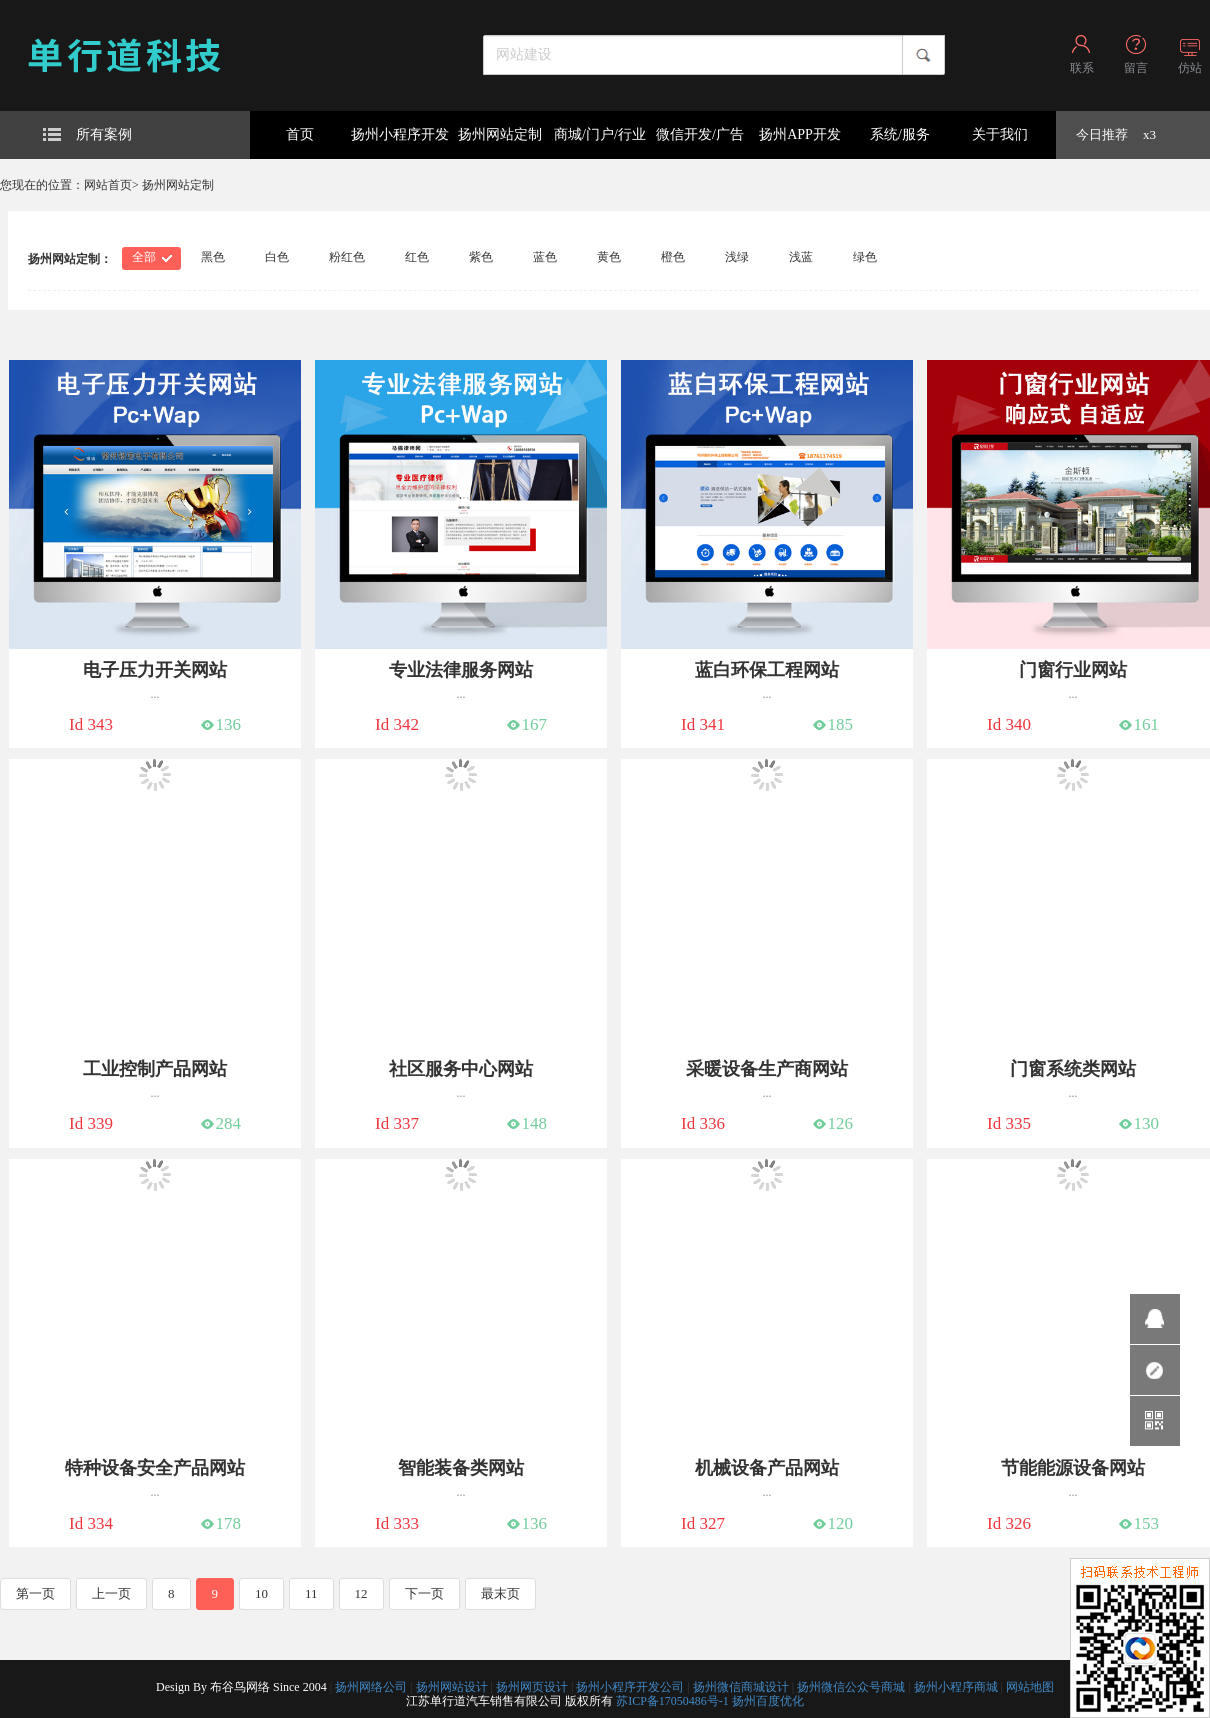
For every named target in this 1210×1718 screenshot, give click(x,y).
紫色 (481, 257)
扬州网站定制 (500, 134)
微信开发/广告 (700, 134)
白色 (277, 257)
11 (311, 1593)
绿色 (865, 257)
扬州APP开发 (800, 134)
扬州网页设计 (532, 1687)
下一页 (424, 1593)
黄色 (609, 257)
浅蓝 (801, 257)
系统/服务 (900, 134)
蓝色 (545, 257)
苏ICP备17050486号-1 (672, 1701)
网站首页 (108, 185)
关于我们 (1000, 134)
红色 (417, 257)
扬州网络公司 (371, 1687)
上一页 (111, 1593)
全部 (144, 257)
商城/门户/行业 (600, 134)
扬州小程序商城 (956, 1687)
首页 (300, 134)
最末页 (500, 1593)
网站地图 (1030, 1687)
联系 (1082, 68)
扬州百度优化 (768, 1701)
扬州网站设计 (452, 1687)
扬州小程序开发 (400, 134)
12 (361, 1593)
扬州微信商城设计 (741, 1687)
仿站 (1190, 68)
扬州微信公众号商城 (851, 1687)
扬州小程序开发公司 (630, 1687)
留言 (1136, 68)
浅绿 (737, 257)
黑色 (213, 257)
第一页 (35, 1593)
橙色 (673, 257)
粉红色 (347, 257)
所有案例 (87, 134)
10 (261, 1593)
